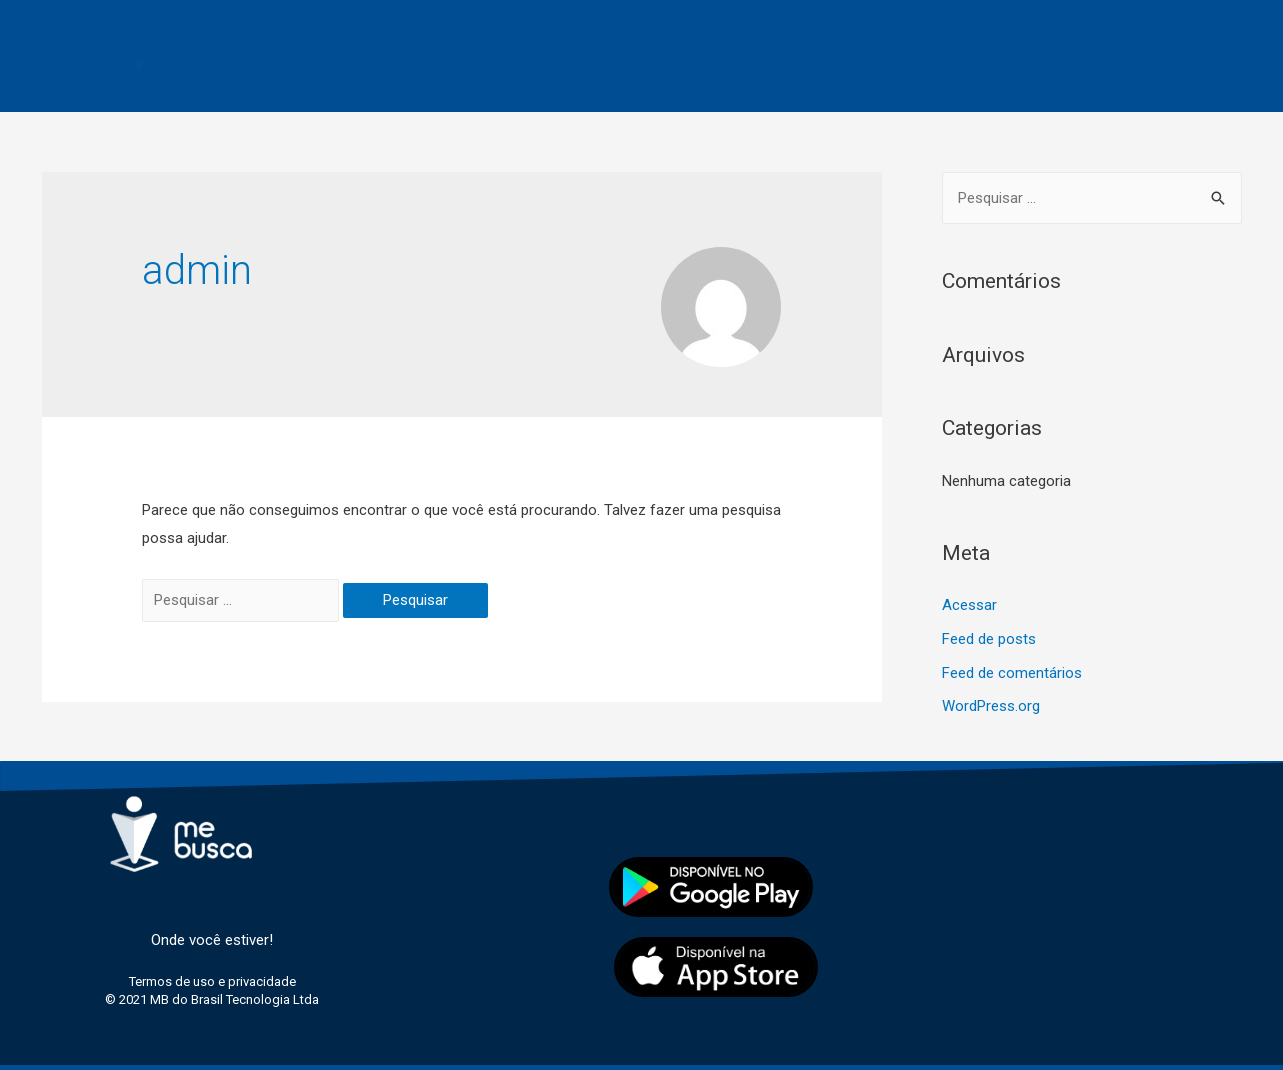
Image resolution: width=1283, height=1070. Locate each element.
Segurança (657, 42)
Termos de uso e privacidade (654, 88)
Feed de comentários (1012, 673)
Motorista (408, 42)
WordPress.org (991, 706)
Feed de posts (989, 639)
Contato (907, 42)
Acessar (969, 605)
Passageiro (530, 42)
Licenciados (788, 42)
